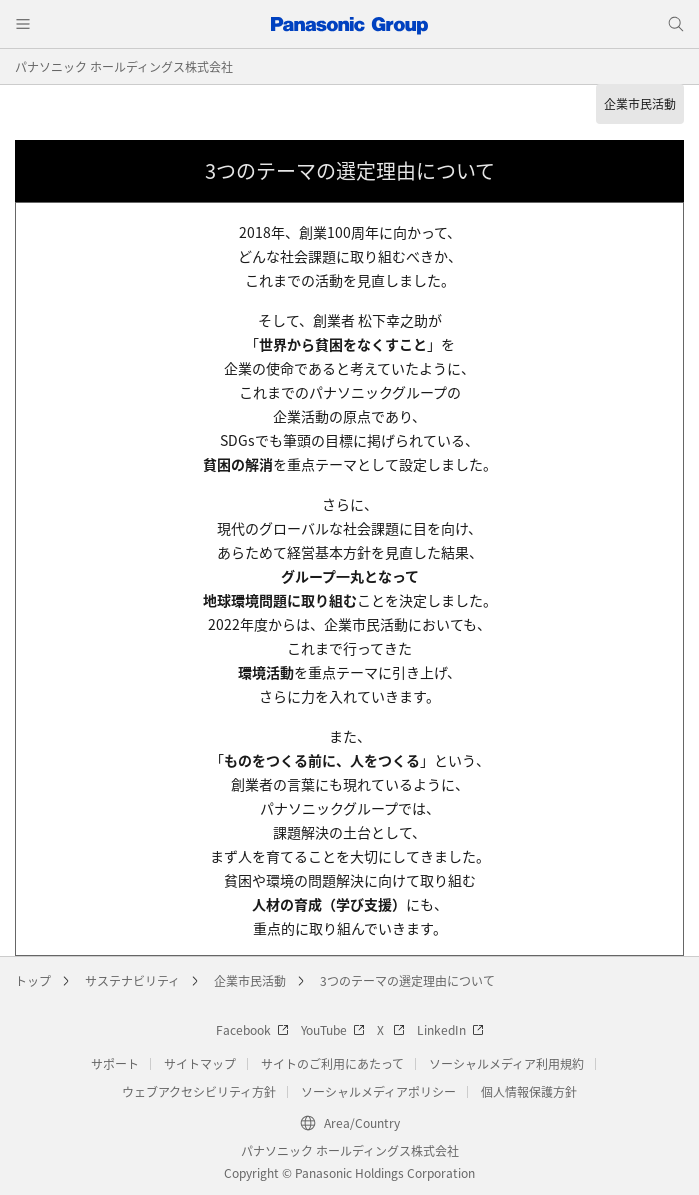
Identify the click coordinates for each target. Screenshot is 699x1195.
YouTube (333, 1029)
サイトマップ (200, 1063)
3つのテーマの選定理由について (407, 980)
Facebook (252, 1029)
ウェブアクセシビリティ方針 (199, 1091)
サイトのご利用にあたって (332, 1063)
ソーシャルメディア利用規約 (506, 1063)
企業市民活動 (250, 980)
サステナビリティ (132, 980)
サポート (115, 1063)
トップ (33, 980)
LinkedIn (450, 1029)
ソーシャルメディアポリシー (378, 1091)
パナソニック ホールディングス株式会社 (124, 66)
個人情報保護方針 (529, 1091)
